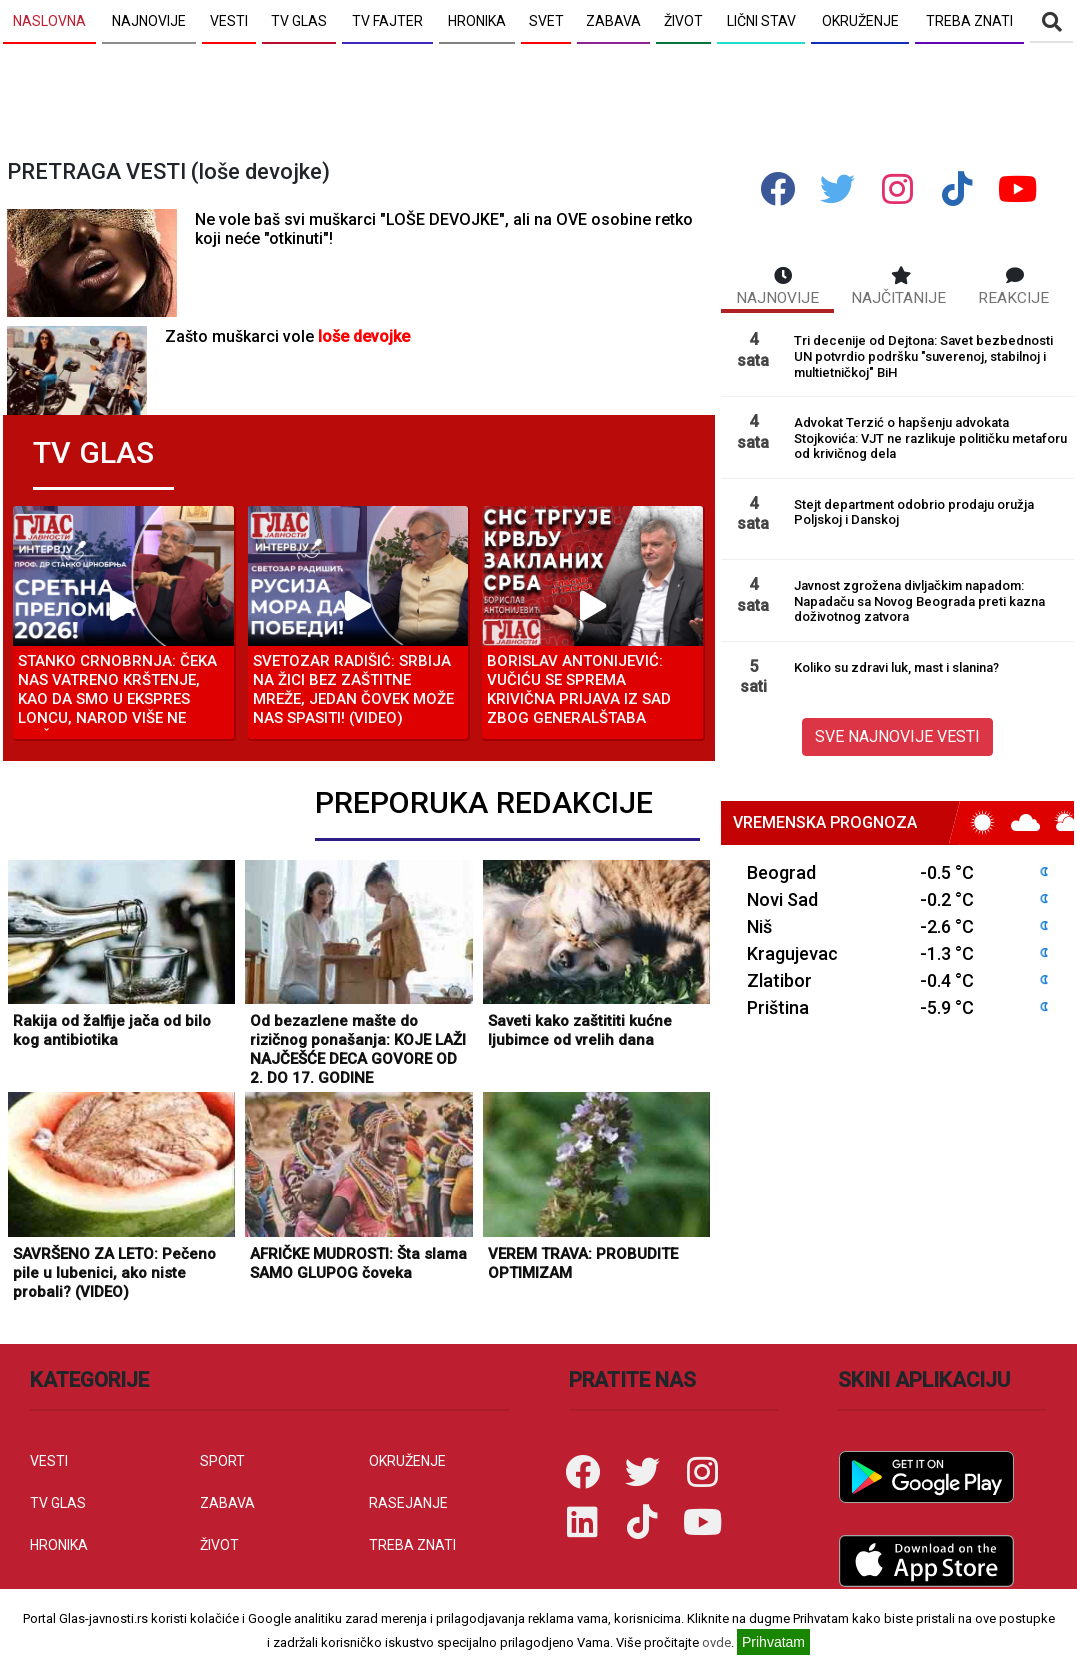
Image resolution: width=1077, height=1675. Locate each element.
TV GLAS (58, 1503)
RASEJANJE (408, 1503)
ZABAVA (227, 1503)
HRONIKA (59, 1545)
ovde (716, 1642)
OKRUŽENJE (407, 1461)
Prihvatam (773, 1642)
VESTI (49, 1461)
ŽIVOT (219, 1545)
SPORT (222, 1461)
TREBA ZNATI (412, 1545)
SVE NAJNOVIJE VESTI (897, 736)
